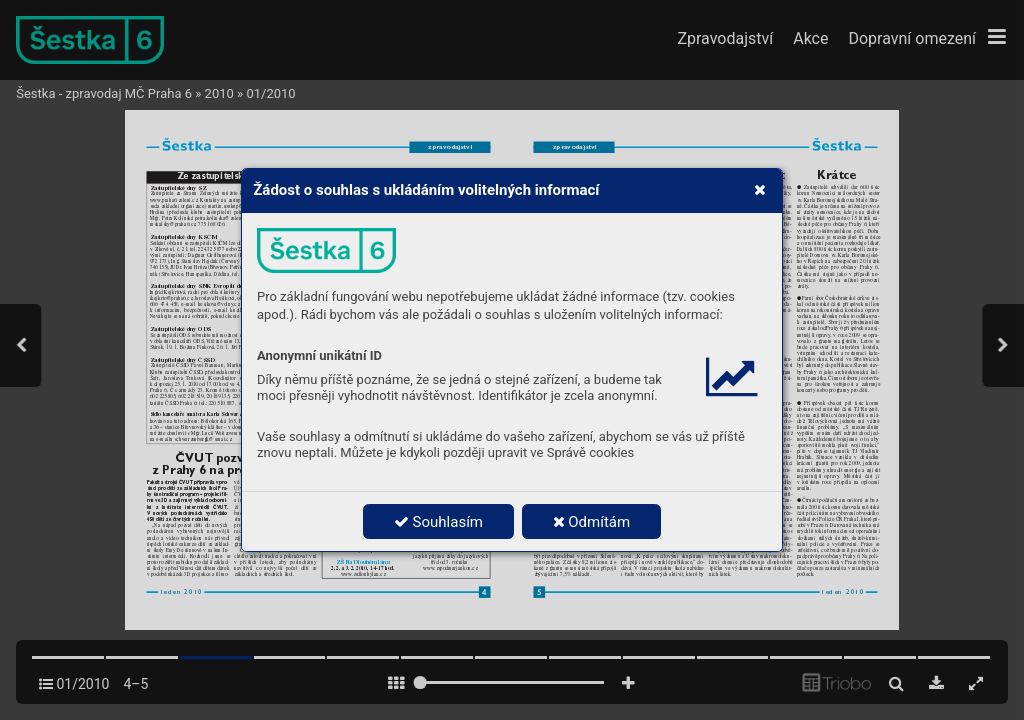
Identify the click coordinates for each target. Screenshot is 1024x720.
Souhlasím (438, 522)
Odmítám (592, 522)
